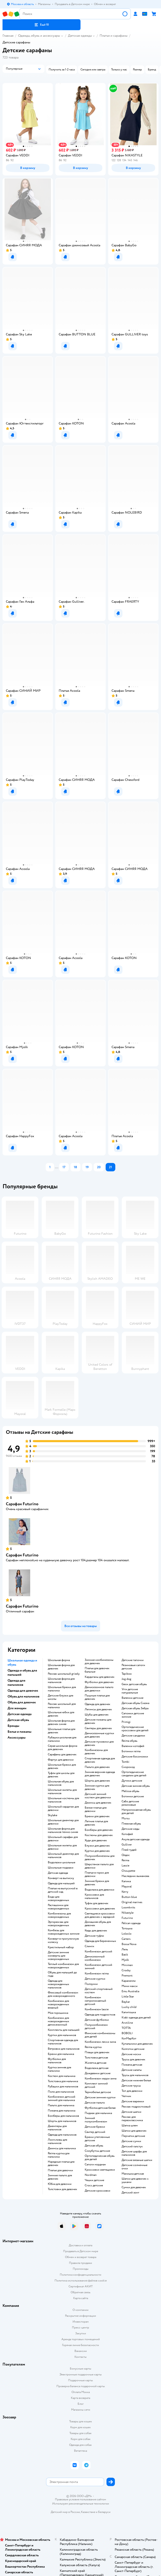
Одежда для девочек (97, 1704)
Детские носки (131, 2054)
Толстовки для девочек (62, 2189)
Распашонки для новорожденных (58, 1907)
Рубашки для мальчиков (63, 2086)
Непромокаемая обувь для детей (136, 1811)
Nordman (91, 2175)
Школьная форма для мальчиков (61, 1680)
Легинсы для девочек (98, 1709)
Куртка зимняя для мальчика (59, 2069)
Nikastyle (128, 1912)
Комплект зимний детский (96, 2085)
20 (99, 1167)
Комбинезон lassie (97, 2009)
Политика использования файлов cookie (81, 2280)
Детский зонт (130, 2192)
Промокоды (80, 2269)
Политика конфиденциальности (80, 2274)
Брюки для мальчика (61, 2054)
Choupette (128, 1871)
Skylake (52, 1815)
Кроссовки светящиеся (100, 2169)
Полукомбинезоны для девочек (99, 1857)
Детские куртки (95, 1978)
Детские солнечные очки (134, 2166)
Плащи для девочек (97, 2052)
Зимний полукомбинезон (96, 2120)
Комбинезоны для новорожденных (59, 1915)
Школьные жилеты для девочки (62, 1847)
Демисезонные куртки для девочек (99, 1735)
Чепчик (126, 2096)
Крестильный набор (61, 1947)
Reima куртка (93, 2047)
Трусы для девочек (133, 2059)
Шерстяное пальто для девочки (99, 1866)
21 (110, 1167)
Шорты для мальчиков (62, 2121)
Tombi (125, 1762)
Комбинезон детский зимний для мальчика (61, 2098)
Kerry (125, 1891)
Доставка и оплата (80, 2245)
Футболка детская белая (100, 2108)
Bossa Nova (129, 1944)
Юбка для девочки (59, 2184)
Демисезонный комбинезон (95, 1958)
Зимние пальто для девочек (60, 2177)
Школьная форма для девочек (61, 1667)
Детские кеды (130, 1829)
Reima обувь (129, 1741)
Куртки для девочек (97, 1851)
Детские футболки (97, 2020)
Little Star (128, 1996)
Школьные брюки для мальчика (62, 1689)
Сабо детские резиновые (130, 1803)
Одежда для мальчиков (62, 2134)
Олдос (126, 1855)
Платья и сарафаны (113, 36)
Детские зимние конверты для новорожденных (58, 1956)
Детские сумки (131, 2141)
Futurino (127, 1918)
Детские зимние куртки (100, 2097)
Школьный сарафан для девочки (63, 1838)
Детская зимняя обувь (136, 1786)
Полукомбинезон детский (96, 2026)
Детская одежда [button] (19, 1714)
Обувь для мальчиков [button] (23, 1696)
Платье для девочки (60, 2170)
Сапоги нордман (95, 2164)
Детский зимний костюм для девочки (98, 1795)
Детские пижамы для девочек (98, 1721)
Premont (127, 1975)
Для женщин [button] (17, 1708)
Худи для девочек (96, 1840)
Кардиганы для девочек (99, 1677)
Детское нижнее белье (136, 2080)
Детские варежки (133, 2101)
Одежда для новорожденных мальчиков (58, 1984)
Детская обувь (94, 2145)
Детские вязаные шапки (137, 2160)
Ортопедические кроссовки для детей (135, 1728)
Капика (126, 1881)
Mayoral (127, 1886)
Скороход (128, 1767)
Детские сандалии (133, 1735)
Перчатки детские (133, 2136)
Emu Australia (130, 1991)
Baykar (126, 2002)
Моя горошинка (58, 2013)
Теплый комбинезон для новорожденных (63, 1965)
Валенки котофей (133, 1746)
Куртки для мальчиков (62, 2035)
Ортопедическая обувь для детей (99, 2157)
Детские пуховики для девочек (99, 1743)
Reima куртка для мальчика (58, 2155)
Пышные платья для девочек (97, 1697)
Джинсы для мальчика (62, 2148)
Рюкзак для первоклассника (132, 2118)
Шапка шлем (130, 2125)
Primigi (126, 1722)
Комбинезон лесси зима (100, 2042)
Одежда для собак (80, 2445)
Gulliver (127, 1844)
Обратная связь (80, 2292)
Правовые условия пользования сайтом (80, 2499)
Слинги (89, 1946)
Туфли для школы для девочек (61, 1774)
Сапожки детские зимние (133, 1715)
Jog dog (126, 1679)
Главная (8, 36)
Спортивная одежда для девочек (100, 1760)
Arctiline (127, 2022)
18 (75, 1167)
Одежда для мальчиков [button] (16, 1682)
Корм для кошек (80, 2427)
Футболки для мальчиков (57, 2060)
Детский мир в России (65, 2512)
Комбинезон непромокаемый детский (95, 2001)
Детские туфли (94, 1936)
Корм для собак (81, 2439)
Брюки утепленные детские (97, 2138)
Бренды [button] (13, 1726)
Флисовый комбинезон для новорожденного (63, 1994)
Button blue (129, 1897)
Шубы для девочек (97, 1714)
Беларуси (104, 2512)
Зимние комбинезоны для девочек (99, 1661)
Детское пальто (95, 2102)
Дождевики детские (97, 2073)
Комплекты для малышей (63, 2030)
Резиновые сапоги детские (133, 1667)
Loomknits (128, 1907)
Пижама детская (132, 2064)
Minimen (127, 1965)
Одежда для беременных (100, 1941)
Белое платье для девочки (95, 1809)
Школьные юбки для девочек (61, 1714)
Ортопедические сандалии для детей (134, 1773)
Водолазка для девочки (99, 1889)
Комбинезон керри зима (100, 2078)
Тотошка (127, 1928)
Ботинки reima (131, 1751)
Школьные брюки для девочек (62, 1766)
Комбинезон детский (98, 1951)
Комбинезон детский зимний (98, 1966)
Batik (125, 1954)
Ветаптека (80, 2451)
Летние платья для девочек (96, 1823)
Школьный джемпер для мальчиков (63, 1855)
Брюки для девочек (97, 1816)
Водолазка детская (96, 2068)
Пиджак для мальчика (98, 2113)
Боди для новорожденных (58, 1898)
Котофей (127, 1834)
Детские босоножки (135, 1756)
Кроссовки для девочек (100, 1908)
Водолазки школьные (61, 1862)
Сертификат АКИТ (81, 2286)
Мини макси (130, 1986)
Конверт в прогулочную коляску (63, 1940)
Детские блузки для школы (60, 1697)
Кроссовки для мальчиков (94, 1896)
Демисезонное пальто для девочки (99, 1689)
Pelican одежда (131, 1923)
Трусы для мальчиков (135, 2075)
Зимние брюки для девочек (97, 1882)
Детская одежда (80, 36)
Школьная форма (59, 1660)
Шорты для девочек (97, 1780)
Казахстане (88, 2512)
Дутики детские (132, 1780)
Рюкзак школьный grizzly (64, 1673)
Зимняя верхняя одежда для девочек (100, 1773)
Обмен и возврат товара (80, 2257)
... (56, 1167)
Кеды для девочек (96, 1930)
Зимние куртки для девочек (97, 1787)
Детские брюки (95, 2126)
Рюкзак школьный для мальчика (62, 1705)
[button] (41, 24)
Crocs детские (94, 2185)
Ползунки (91, 1984)
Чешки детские (94, 2180)
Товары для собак (80, 2433)
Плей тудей (129, 1850)
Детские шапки (131, 2112)
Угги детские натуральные (130, 1691)
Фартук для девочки (61, 1759)
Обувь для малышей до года (62, 1974)
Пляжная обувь (131, 1823)
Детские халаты (132, 2070)
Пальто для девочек (97, 1767)
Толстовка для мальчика (63, 2081)
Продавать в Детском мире (80, 2251)
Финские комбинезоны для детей (100, 2035)
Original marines (132, 1902)
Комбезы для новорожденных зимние (63, 1932)
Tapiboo (127, 1673)
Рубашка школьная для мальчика (62, 1739)
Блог (81, 2404)
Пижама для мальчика (61, 2110)
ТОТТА (126, 2028)
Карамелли (129, 1981)
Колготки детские (133, 2049)
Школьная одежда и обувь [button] (22, 1662)
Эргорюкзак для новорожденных (58, 1923)
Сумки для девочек (134, 2187)
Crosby (126, 1970)
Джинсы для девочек (98, 1802)
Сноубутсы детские (97, 2151)
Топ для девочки (132, 2091)
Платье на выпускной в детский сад (63, 1890)
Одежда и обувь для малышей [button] (22, 1672)
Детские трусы (131, 2085)
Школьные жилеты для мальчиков (62, 1791)
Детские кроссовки (97, 2190)
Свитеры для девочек (98, 1728)
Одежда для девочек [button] (23, 1690)
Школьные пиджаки (60, 1867)
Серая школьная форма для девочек (62, 1747)
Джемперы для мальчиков (57, 2127)
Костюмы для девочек (99, 1835)
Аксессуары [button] (17, 1737)
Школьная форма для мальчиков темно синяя (63, 1830)
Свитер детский (95, 2132)
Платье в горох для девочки (97, 1874)
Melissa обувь (130, 1791)
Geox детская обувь (134, 1684)
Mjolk (125, 1960)
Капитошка (129, 2012)
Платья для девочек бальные (97, 1670)
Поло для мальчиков (61, 2091)
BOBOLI (127, 2033)
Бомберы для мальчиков (63, 2116)
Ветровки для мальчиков (63, 2048)
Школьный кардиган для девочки (63, 1808)
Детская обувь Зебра (135, 1708)
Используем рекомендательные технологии (80, 2503)
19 (87, 1167)
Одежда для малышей (61, 1883)
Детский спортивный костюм (99, 1990)
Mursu (126, 1818)
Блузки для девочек (97, 1845)
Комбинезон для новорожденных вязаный (58, 2004)
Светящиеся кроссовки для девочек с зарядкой (100, 1915)
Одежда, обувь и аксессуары (39, 36)
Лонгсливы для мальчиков (57, 2141)
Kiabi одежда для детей (136, 2017)
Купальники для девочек (137, 2043)
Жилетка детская (95, 2063)
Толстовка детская (96, 2057)
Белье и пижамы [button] (19, 1732)
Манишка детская (133, 2173)
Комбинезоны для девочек (96, 1751)
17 (63, 1167)
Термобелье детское (98, 2092)
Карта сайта (80, 2298)
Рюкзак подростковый (136, 2106)
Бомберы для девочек (99, 1830)
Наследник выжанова (135, 1876)
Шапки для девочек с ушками (135, 2180)
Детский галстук (132, 2146)
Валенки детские (132, 1698)
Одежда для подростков (100, 2014)
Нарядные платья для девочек (61, 2163)
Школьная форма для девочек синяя (61, 1722)
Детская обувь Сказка (135, 1703)
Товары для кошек (80, 2421)
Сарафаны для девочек (62, 1754)
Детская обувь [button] (18, 1720)
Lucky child (129, 2007)
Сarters (126, 1939)
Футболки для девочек (99, 1682)
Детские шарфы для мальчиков (134, 2153)
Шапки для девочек (134, 2130)
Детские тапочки (133, 1660)
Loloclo (126, 1933)
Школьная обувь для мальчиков (61, 1783)
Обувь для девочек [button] (22, 1702)
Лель (125, 1949)
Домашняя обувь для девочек (98, 1923)
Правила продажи (80, 2263)
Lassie (125, 1865)
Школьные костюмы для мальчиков (63, 1800)
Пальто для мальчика (61, 2105)
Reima (125, 1860)
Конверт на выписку (61, 1878)
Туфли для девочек (96, 1903)
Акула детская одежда (135, 1839)
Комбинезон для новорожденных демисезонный (58, 2021)
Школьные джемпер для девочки (63, 1822)
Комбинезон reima (97, 1973)
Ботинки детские (133, 1796)
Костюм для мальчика (61, 2076)
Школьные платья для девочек (61, 1730)
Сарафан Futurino (22, 1504)
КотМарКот (129, 2038)
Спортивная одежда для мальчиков (63, 2042)
